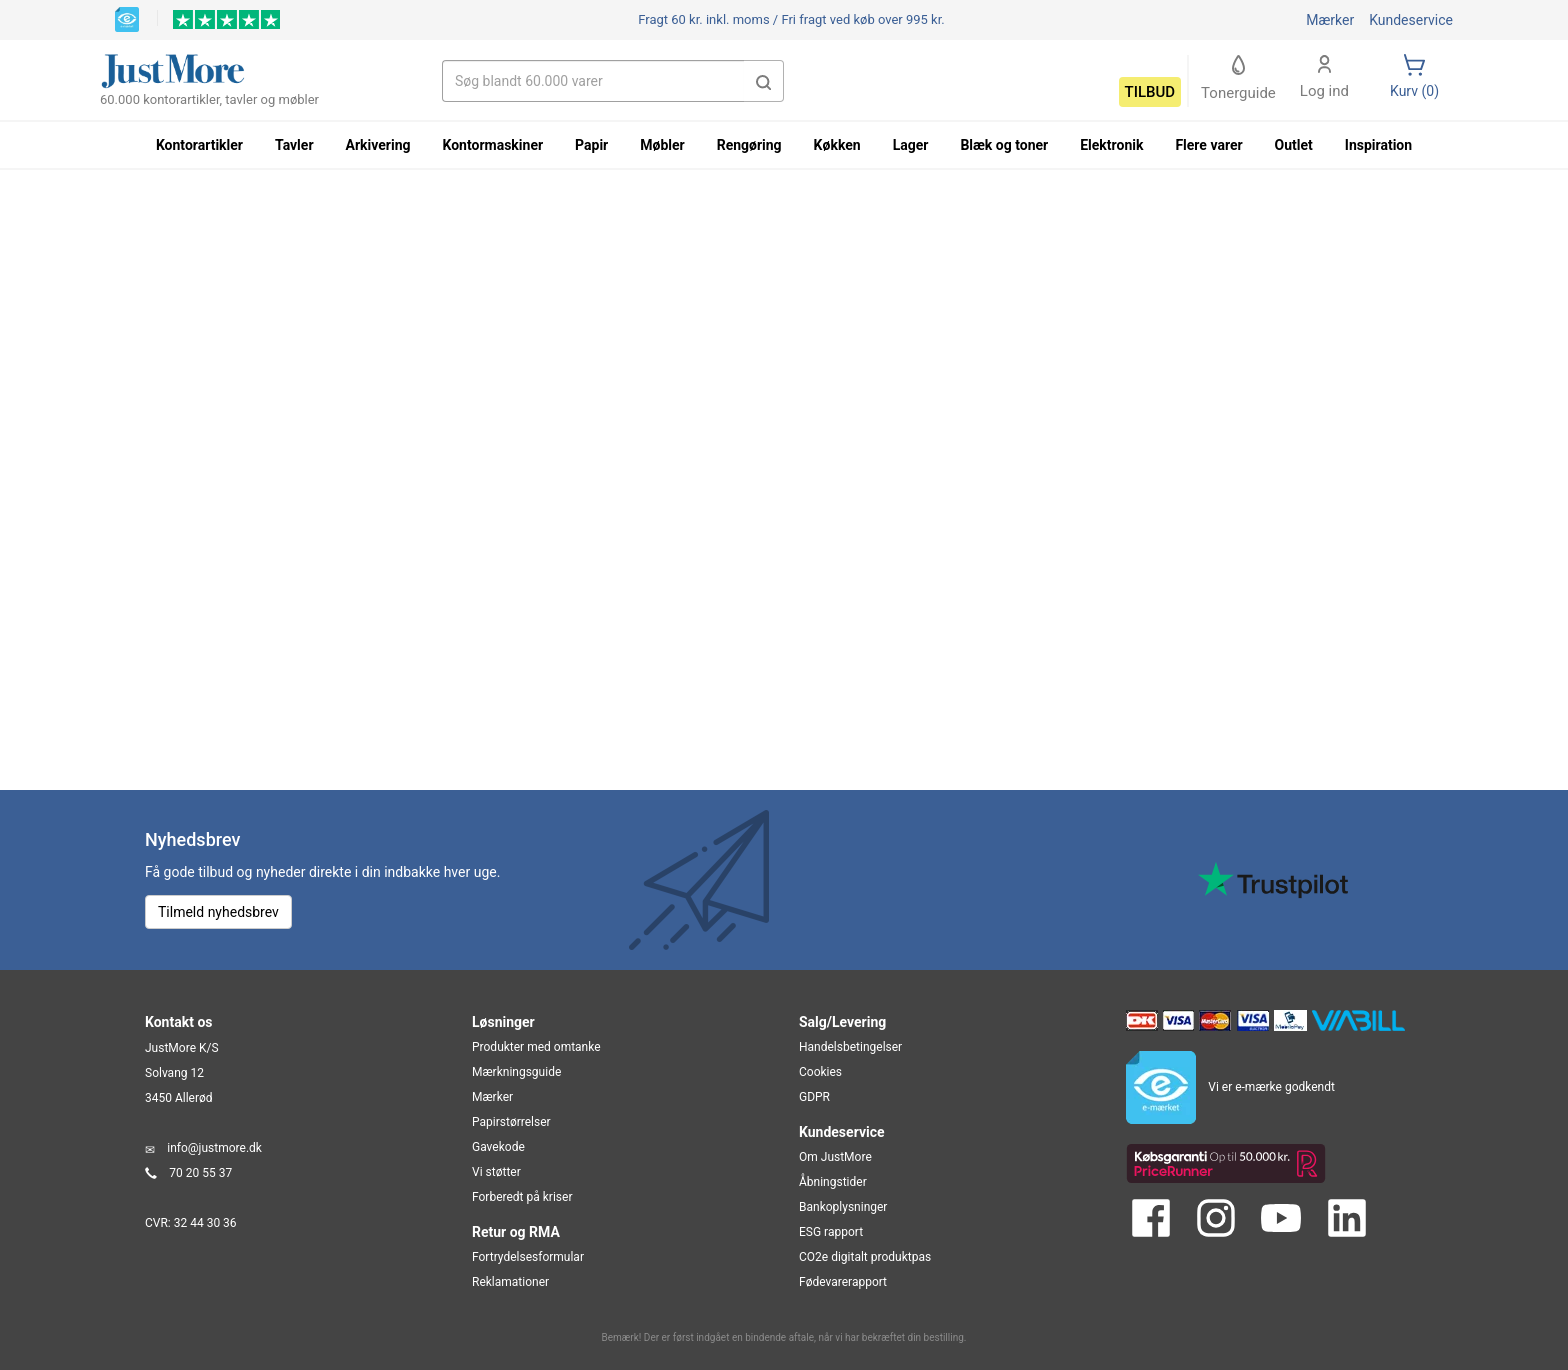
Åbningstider (833, 1182)
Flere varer (1208, 145)
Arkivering (378, 145)
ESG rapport (831, 1232)
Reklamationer (510, 1282)
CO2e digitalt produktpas (865, 1257)
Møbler (662, 145)
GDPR (814, 1097)
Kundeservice (1411, 20)
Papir (591, 145)
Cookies (820, 1072)
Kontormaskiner (492, 145)
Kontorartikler (199, 145)
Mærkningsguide (516, 1072)
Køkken (837, 145)
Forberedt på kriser (522, 1197)
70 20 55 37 (200, 1173)
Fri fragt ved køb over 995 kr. (791, 19)
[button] (764, 81)
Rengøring (749, 145)
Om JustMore (835, 1157)
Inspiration (1378, 145)
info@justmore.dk (214, 1148)
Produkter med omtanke (536, 1047)
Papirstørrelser (511, 1122)
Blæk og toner (1004, 145)
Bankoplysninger (843, 1207)
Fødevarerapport (843, 1282)
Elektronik (1111, 145)
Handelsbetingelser (850, 1047)
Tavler (294, 145)
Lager (911, 145)
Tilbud (1150, 92)
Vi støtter (496, 1172)
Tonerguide (1238, 78)
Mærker (1330, 20)
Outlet (1294, 145)
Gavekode (498, 1147)
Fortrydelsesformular (528, 1257)
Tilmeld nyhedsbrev (218, 912)
